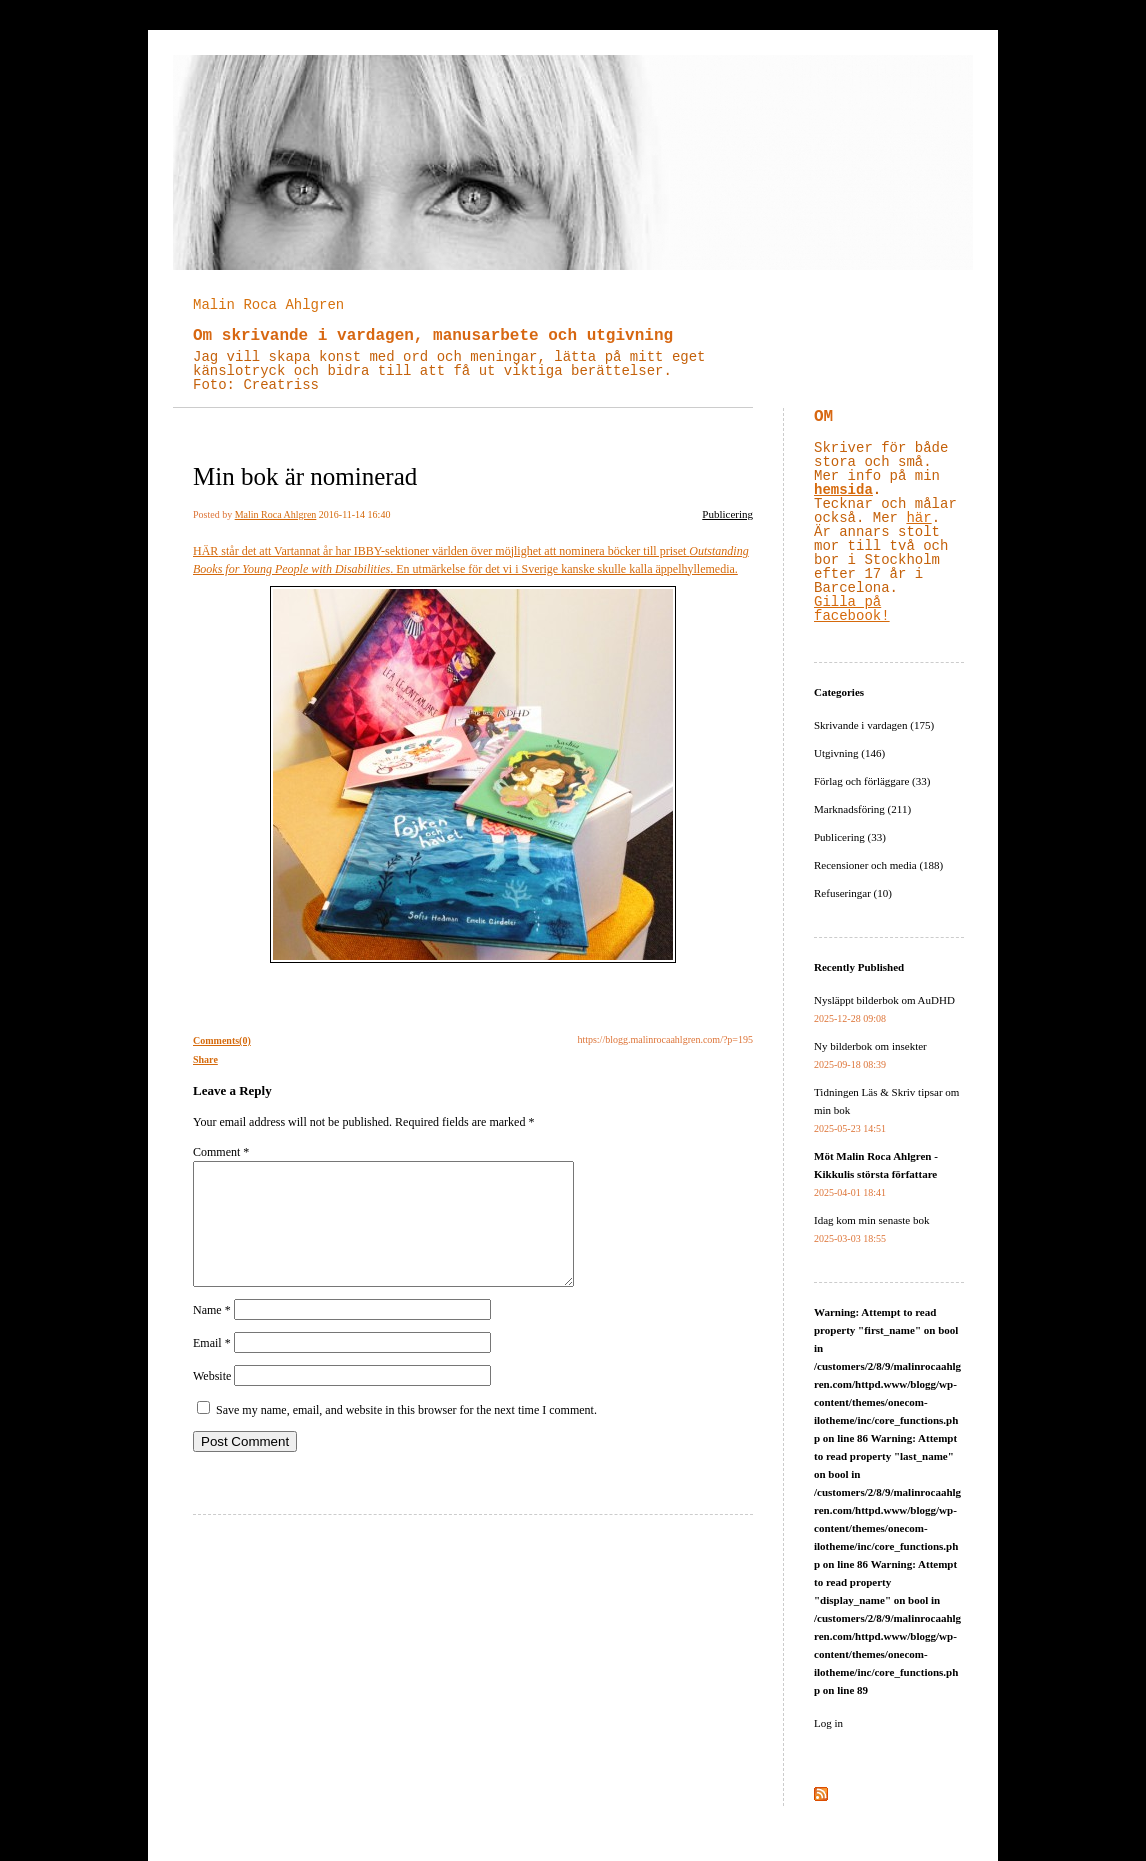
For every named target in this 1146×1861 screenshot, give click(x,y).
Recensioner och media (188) (878, 865)
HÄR (205, 551)
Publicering (727, 514)
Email (212, 1367)
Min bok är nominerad (305, 476)
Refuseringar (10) (853, 893)
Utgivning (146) (849, 753)
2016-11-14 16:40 (355, 514)
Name (212, 1334)
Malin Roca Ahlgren (268, 305)
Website (212, 1400)
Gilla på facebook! (852, 609)
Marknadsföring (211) (862, 809)
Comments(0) (222, 1040)
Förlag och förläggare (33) (872, 781)
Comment (221, 1152)
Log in (828, 1723)
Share (205, 1059)
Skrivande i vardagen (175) (874, 725)
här (918, 518)
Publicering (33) (850, 837)
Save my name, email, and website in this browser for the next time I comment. (406, 1434)
